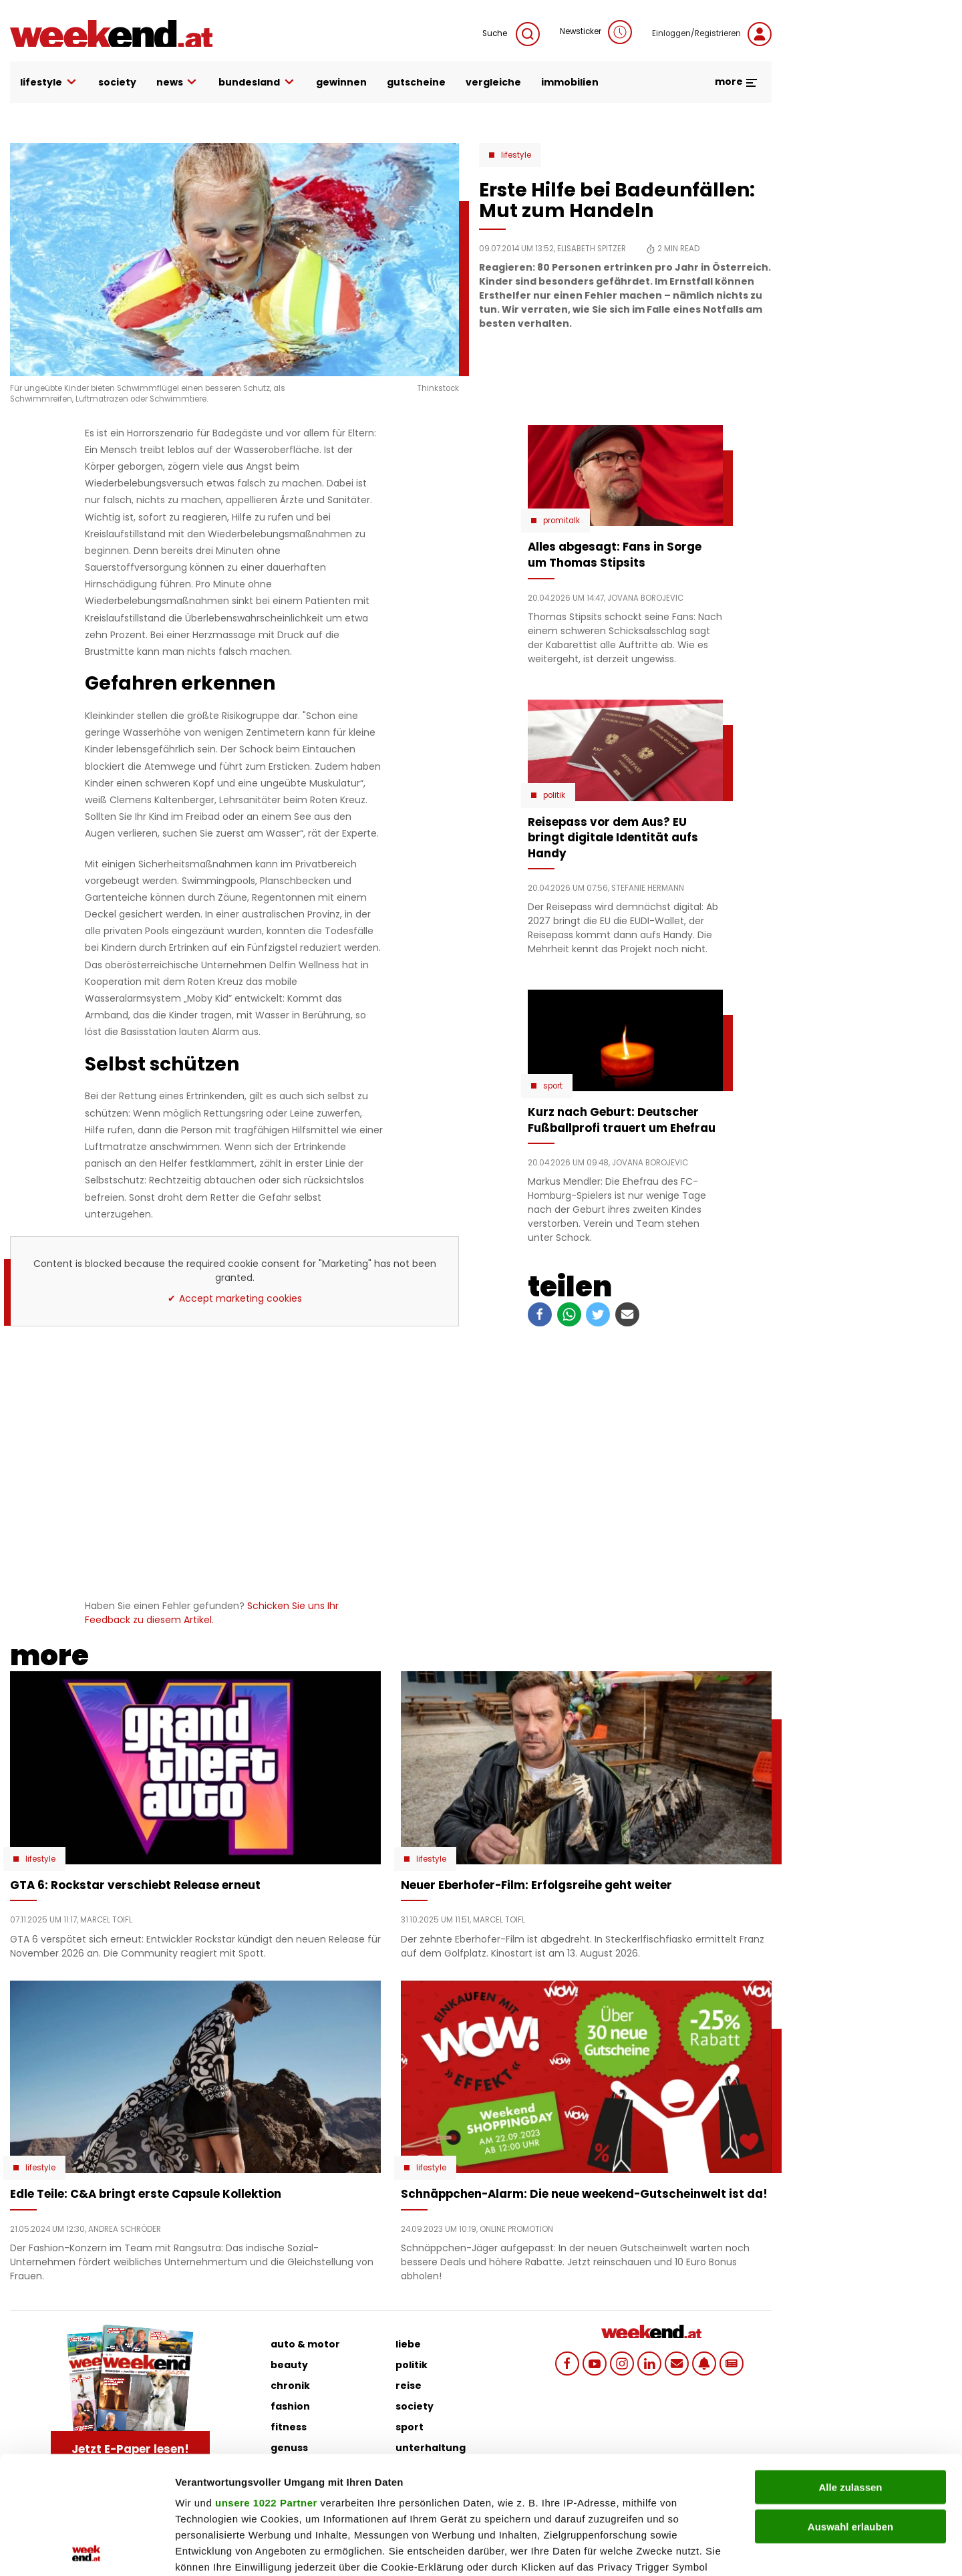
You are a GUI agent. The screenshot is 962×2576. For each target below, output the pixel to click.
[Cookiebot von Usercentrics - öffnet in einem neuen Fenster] (86, 2550)
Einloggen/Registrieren (712, 34)
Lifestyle (516, 155)
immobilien (570, 82)
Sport (553, 1086)
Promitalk (561, 520)
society (117, 82)
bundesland (257, 83)
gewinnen (341, 82)
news (177, 83)
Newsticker (596, 32)
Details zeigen (710, 2549)
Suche (511, 34)
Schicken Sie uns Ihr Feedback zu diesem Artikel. (212, 1612)
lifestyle (49, 83)
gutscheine (416, 82)
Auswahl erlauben (850, 2408)
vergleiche (493, 82)
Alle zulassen (850, 2370)
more (736, 81)
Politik (554, 795)
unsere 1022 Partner (266, 2385)
